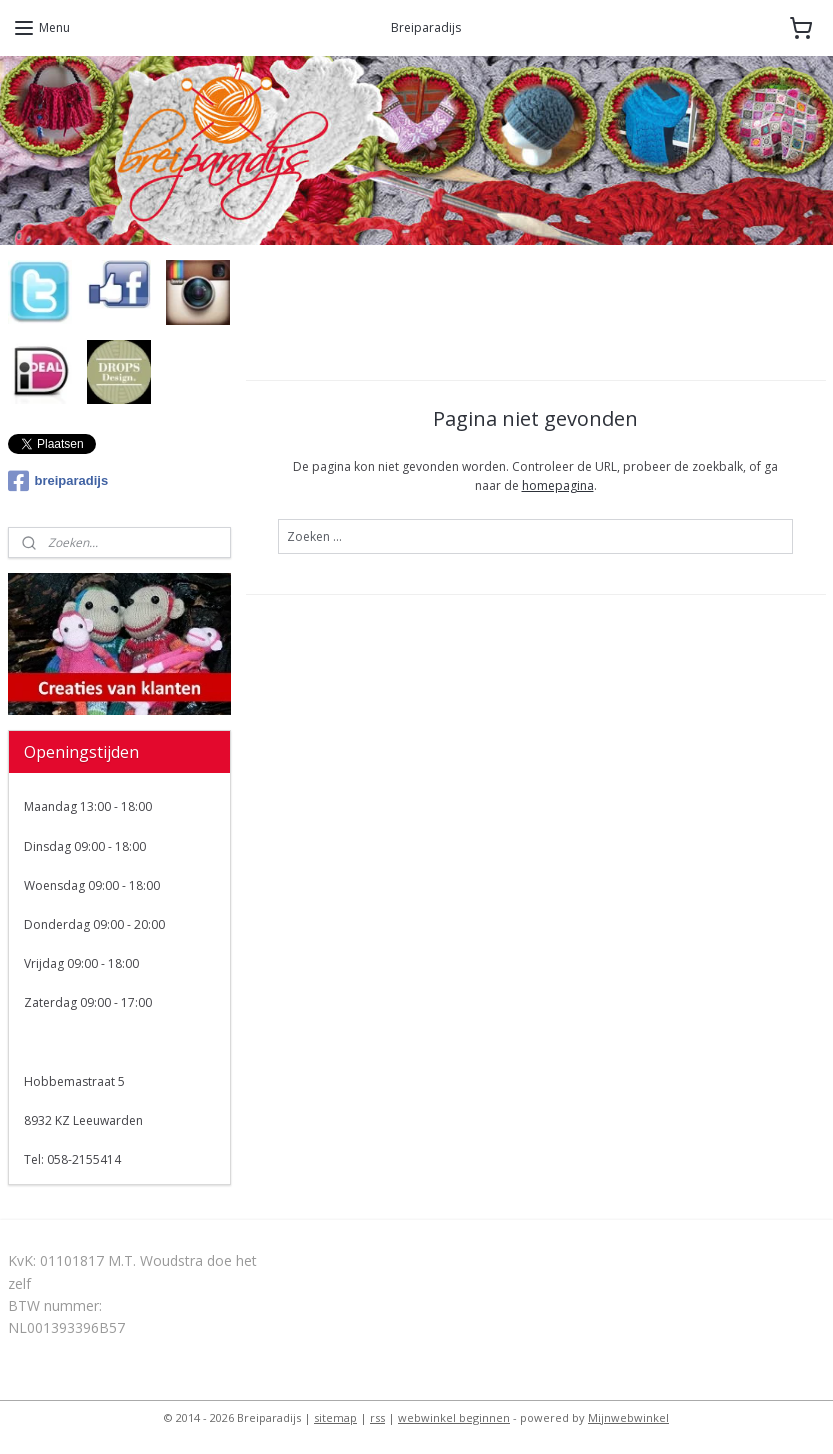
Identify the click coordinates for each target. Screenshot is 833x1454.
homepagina (558, 486)
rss (377, 1417)
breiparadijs (58, 481)
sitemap (335, 1417)
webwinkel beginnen (454, 1417)
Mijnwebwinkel (628, 1417)
